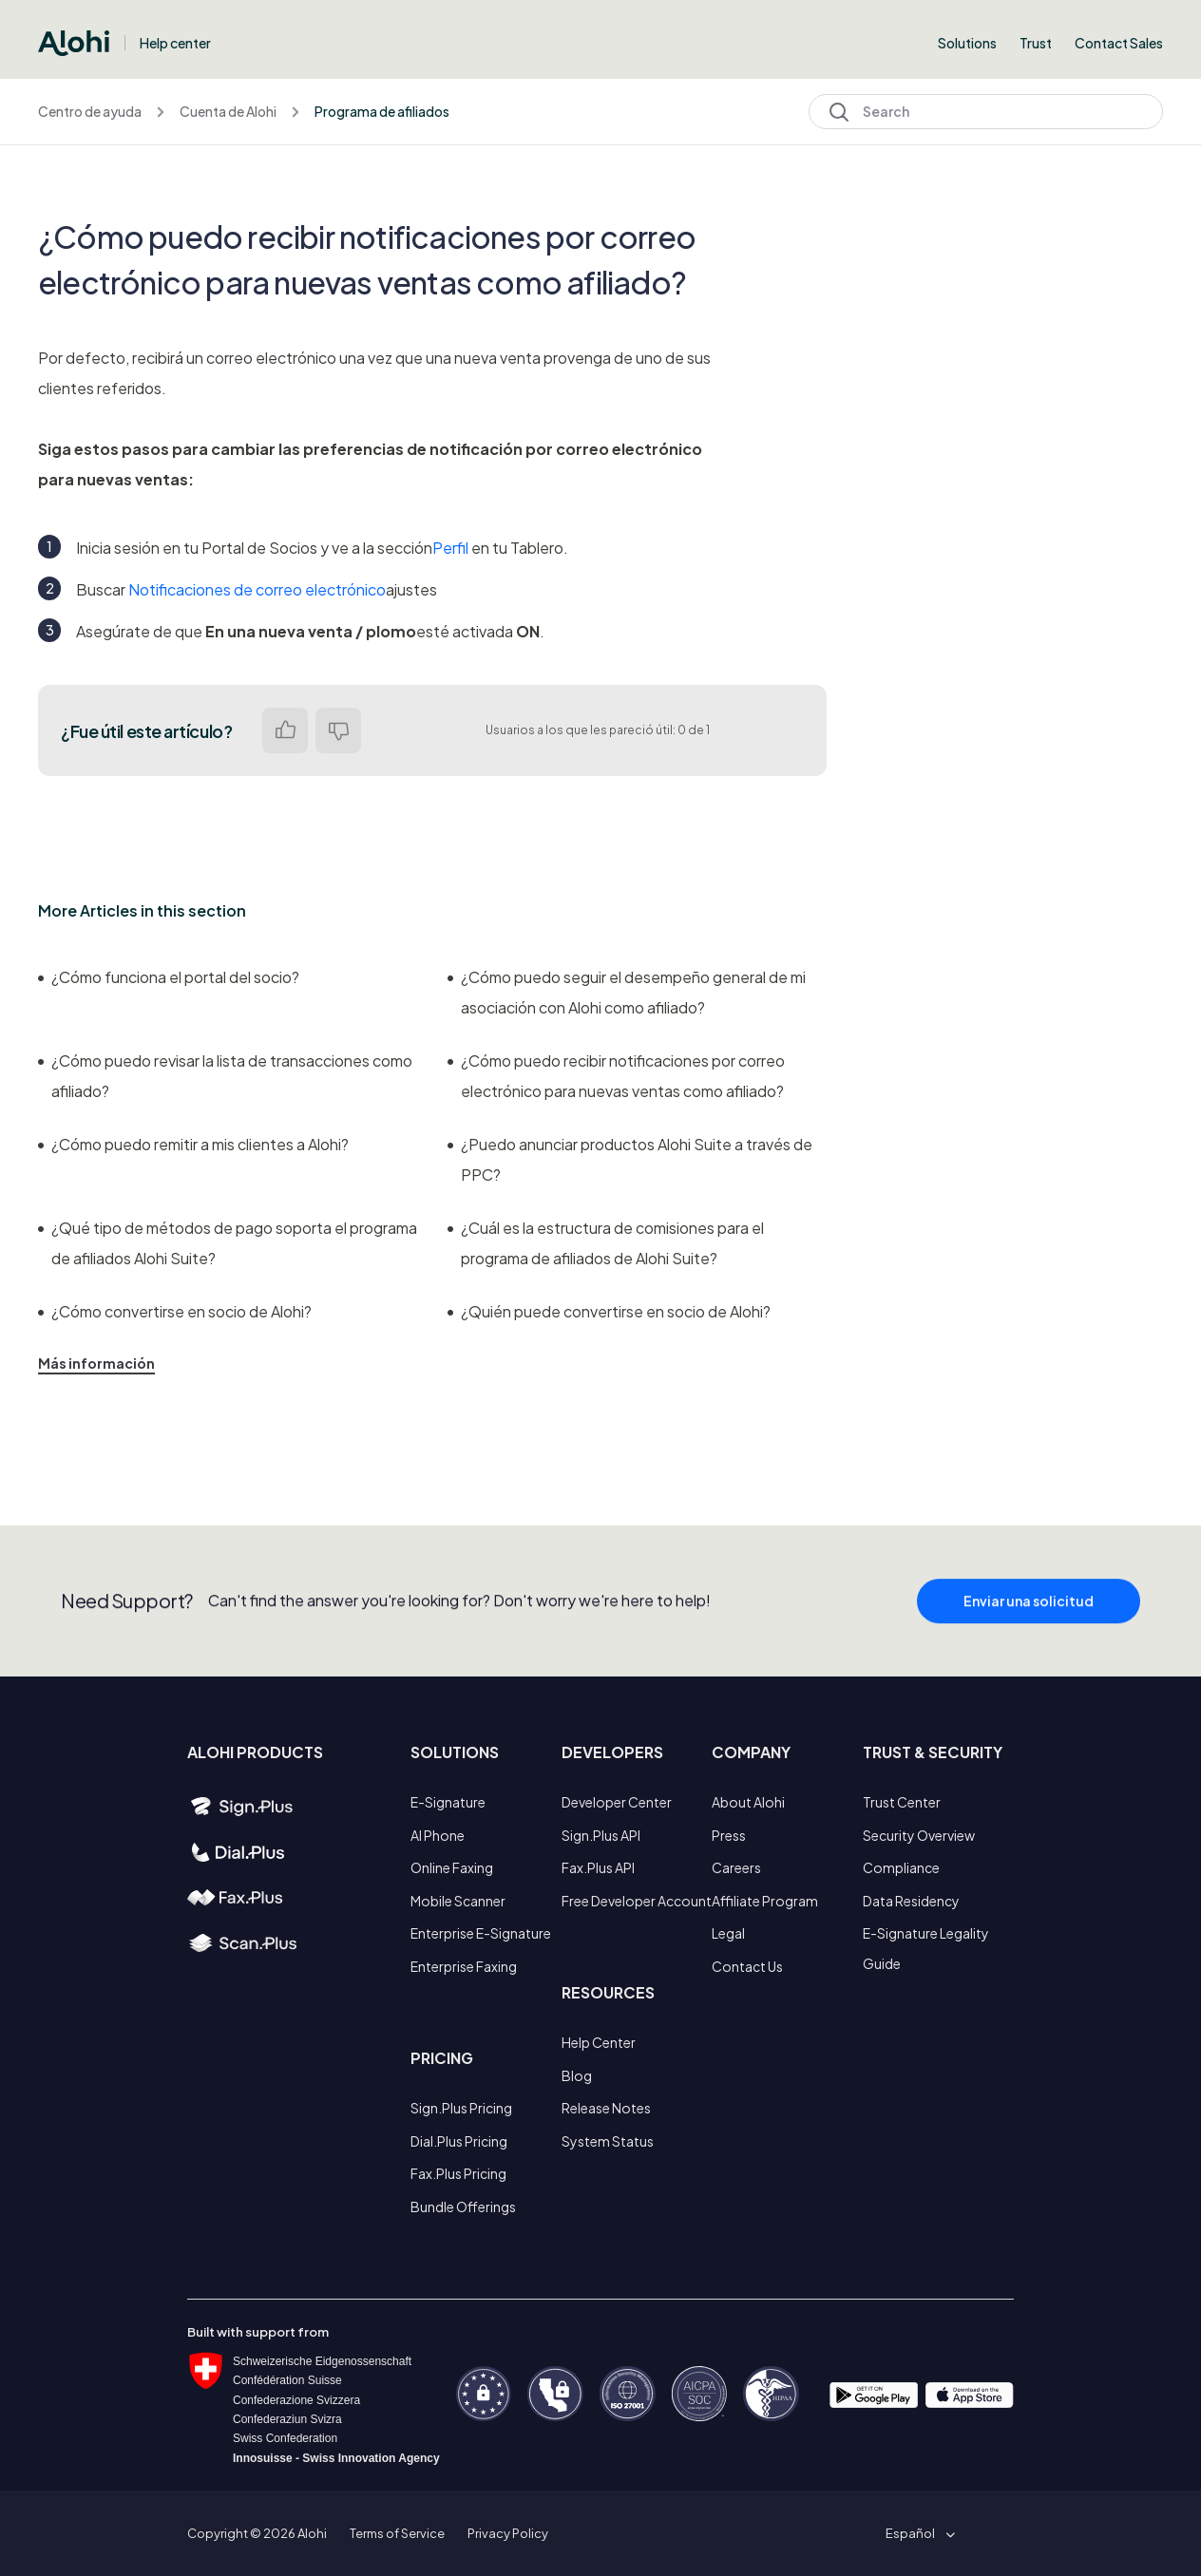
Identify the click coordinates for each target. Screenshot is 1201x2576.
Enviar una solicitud (1028, 1608)
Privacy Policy (507, 2533)
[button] (917, 2533)
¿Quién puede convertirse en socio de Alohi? (609, 1311)
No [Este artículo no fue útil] (338, 730)
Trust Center (902, 1801)
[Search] (986, 111)
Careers (736, 1867)
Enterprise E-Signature (480, 1932)
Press (729, 1835)
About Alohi (748, 1801)
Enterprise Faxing (463, 1966)
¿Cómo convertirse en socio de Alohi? (175, 1311)
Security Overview (919, 1835)
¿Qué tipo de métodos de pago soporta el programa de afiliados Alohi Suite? (227, 1243)
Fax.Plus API (598, 1867)
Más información (96, 1363)
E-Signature (448, 1801)
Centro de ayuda (90, 111)
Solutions (967, 42)
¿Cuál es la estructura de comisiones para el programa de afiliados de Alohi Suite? (606, 1243)
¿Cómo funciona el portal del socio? (168, 977)
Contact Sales (1119, 42)
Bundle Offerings (463, 2206)
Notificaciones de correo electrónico (257, 589)
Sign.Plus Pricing (461, 2107)
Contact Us (747, 1966)
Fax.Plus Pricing (458, 2173)
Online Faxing (451, 1867)
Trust (1036, 42)
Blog (577, 2075)
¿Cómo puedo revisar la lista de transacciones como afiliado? (225, 1076)
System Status (608, 2141)
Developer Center (617, 1801)
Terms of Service (397, 2533)
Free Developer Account (637, 1900)
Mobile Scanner (457, 1900)
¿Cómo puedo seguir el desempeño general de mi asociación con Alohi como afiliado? (627, 992)
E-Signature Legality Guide (926, 1948)
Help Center (599, 2042)
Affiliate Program (765, 1900)
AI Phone (437, 1835)
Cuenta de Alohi (228, 111)
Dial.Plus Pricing (458, 2141)
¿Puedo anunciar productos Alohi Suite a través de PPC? (630, 1159)
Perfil (450, 548)
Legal (728, 1932)
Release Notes (606, 2107)
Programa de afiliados (382, 111)
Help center (175, 42)
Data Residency (911, 1900)
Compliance (901, 1867)
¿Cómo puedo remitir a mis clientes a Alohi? (193, 1144)
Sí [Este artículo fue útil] (285, 730)
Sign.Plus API (601, 1835)
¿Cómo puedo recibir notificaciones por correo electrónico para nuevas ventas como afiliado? (616, 1076)
